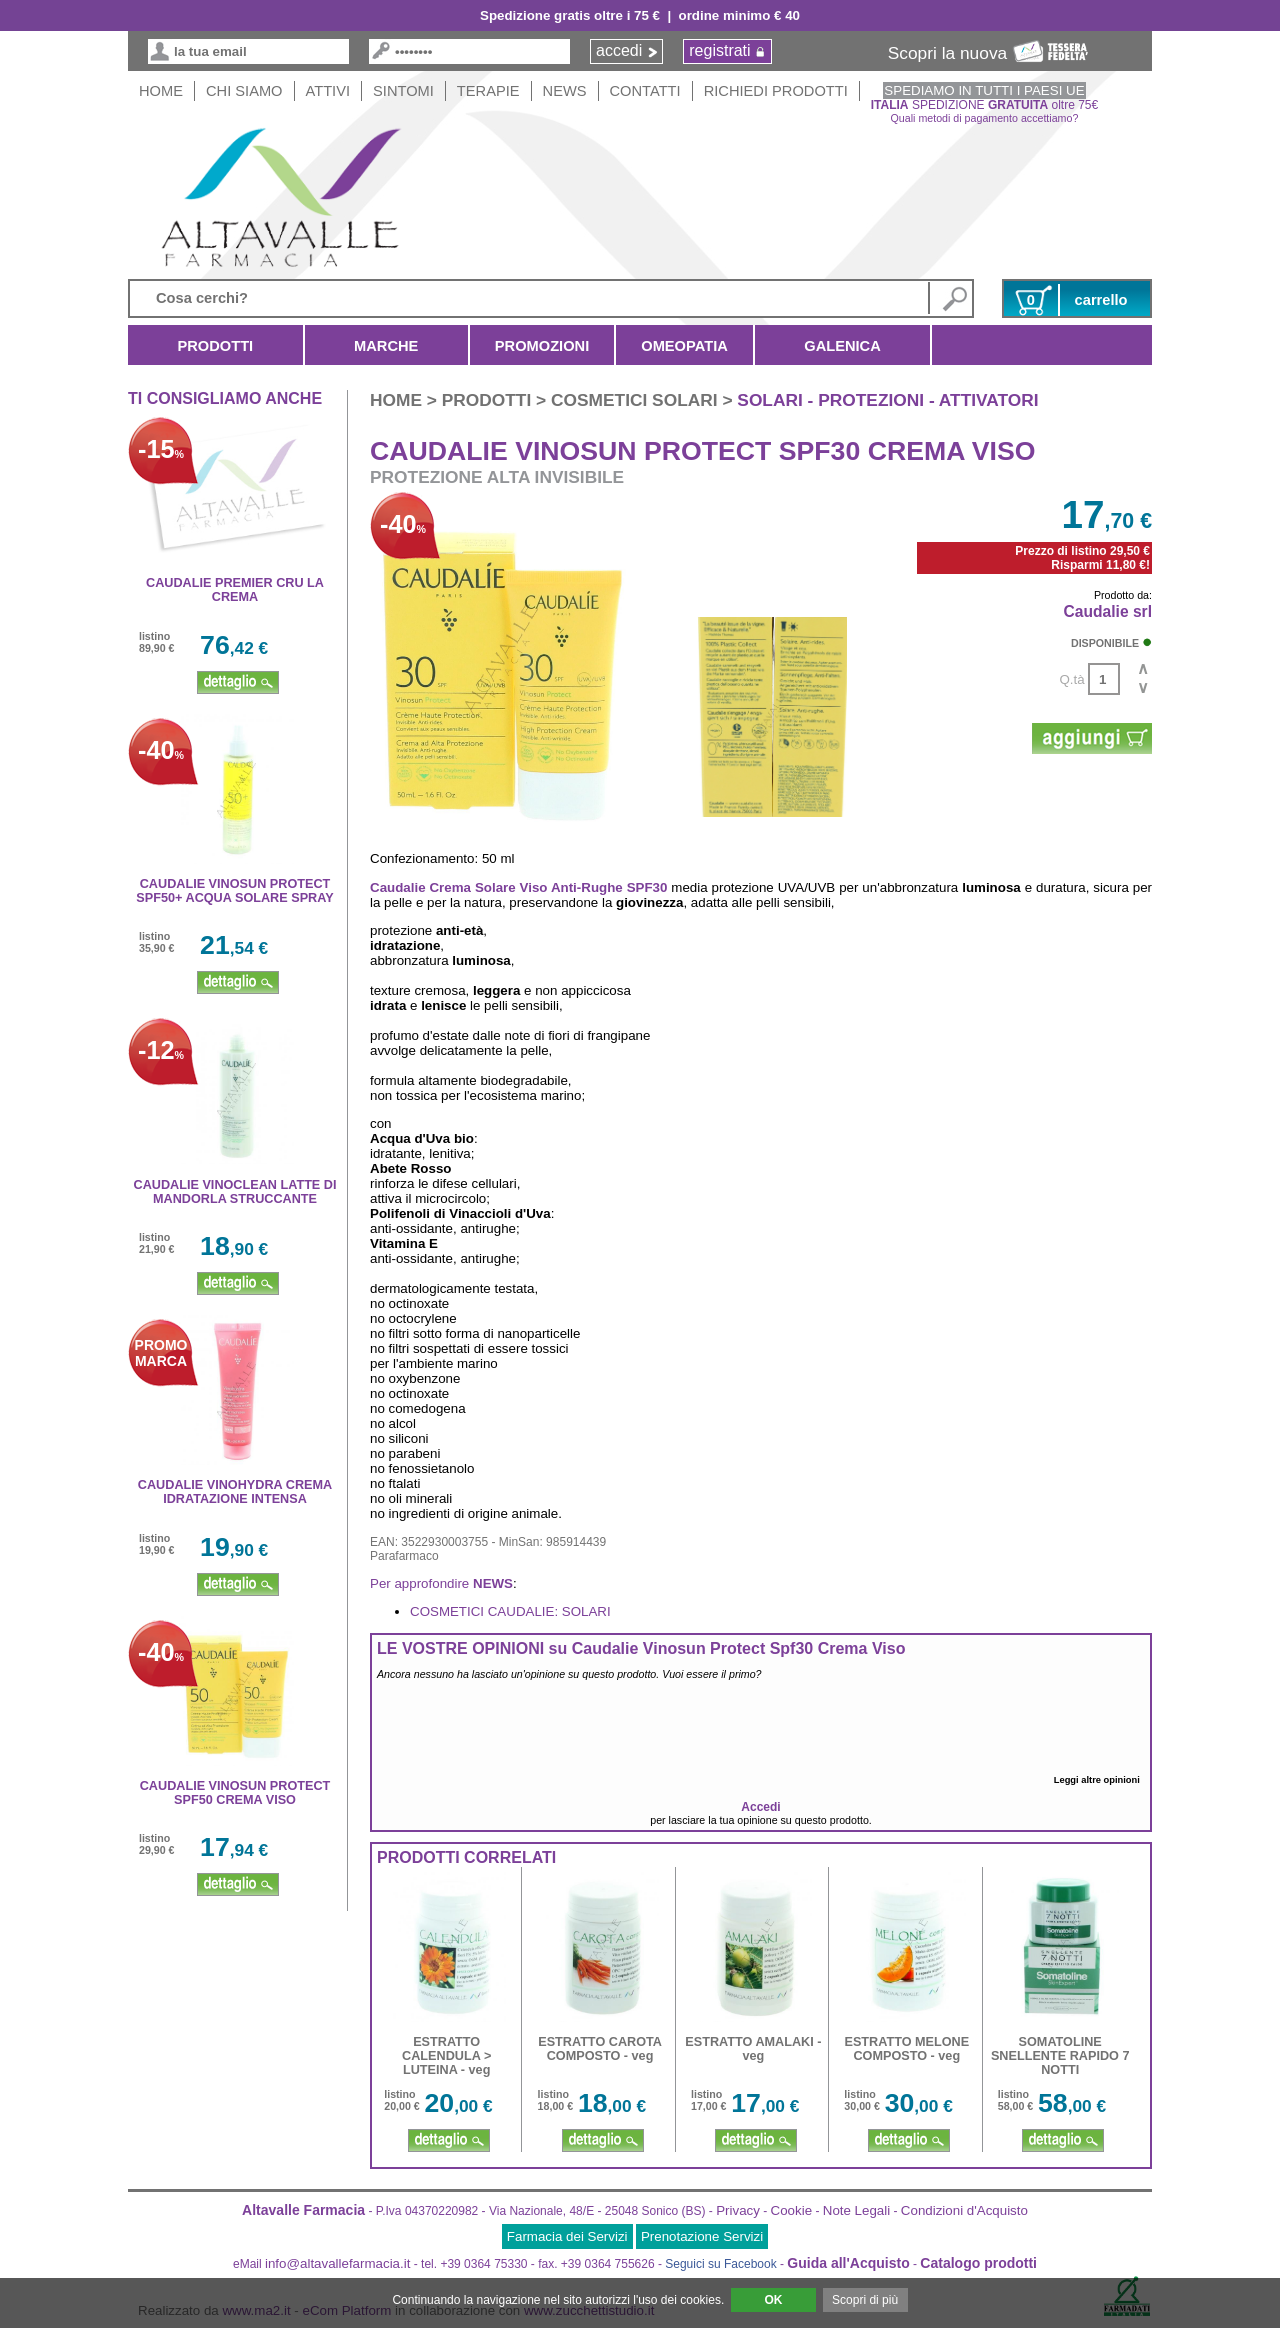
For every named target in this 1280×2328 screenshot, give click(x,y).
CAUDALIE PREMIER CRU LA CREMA (235, 590)
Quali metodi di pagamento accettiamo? (985, 118)
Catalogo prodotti (978, 2263)
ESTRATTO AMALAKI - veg (753, 2049)
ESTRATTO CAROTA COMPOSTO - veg (600, 2049)
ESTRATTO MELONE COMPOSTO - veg (906, 2049)
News (565, 91)
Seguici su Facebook (720, 2264)
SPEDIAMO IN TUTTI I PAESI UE (984, 90)
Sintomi (403, 91)
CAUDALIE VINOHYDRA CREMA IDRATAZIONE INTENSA (235, 1492)
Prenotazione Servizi (702, 2236)
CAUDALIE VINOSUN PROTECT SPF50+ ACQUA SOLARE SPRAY (234, 891)
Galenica (842, 346)
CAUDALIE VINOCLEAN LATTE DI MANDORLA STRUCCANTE (235, 1192)
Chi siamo (244, 91)
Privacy (738, 2210)
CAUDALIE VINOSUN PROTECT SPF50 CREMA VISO (235, 1793)
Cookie (792, 2210)
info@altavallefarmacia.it (337, 2263)
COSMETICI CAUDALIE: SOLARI (510, 1611)
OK (773, 2300)
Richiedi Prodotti (776, 91)
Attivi (328, 91)
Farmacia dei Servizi (567, 2236)
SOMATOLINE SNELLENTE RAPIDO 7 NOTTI (1060, 2056)
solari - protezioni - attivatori (887, 400)
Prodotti (215, 346)
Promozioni (542, 346)
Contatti (645, 91)
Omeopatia (684, 346)
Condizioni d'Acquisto (964, 2210)
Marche (386, 346)
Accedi (760, 1807)
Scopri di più (865, 2300)
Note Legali (856, 2210)
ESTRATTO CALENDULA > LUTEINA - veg (446, 2056)
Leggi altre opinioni (1099, 1780)
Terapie (488, 91)
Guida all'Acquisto (848, 2263)
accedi (619, 50)
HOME (161, 91)
